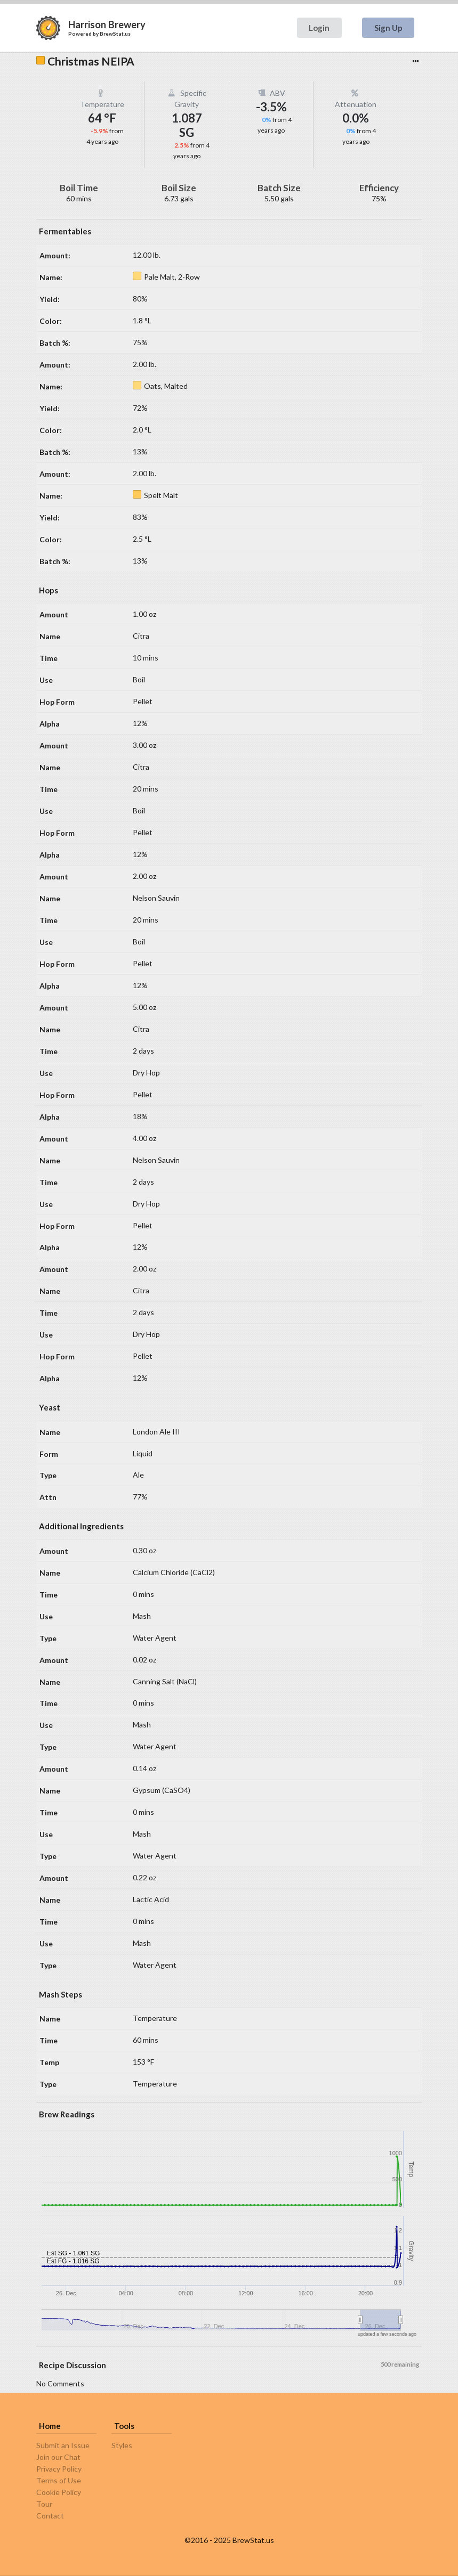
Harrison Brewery (107, 24)
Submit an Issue (63, 2445)
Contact (50, 2515)
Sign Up (388, 27)
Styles (121, 2445)
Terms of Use (58, 2480)
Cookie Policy (58, 2492)
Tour (44, 2503)
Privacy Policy (59, 2468)
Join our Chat (58, 2456)
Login (319, 27)
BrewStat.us (115, 33)
